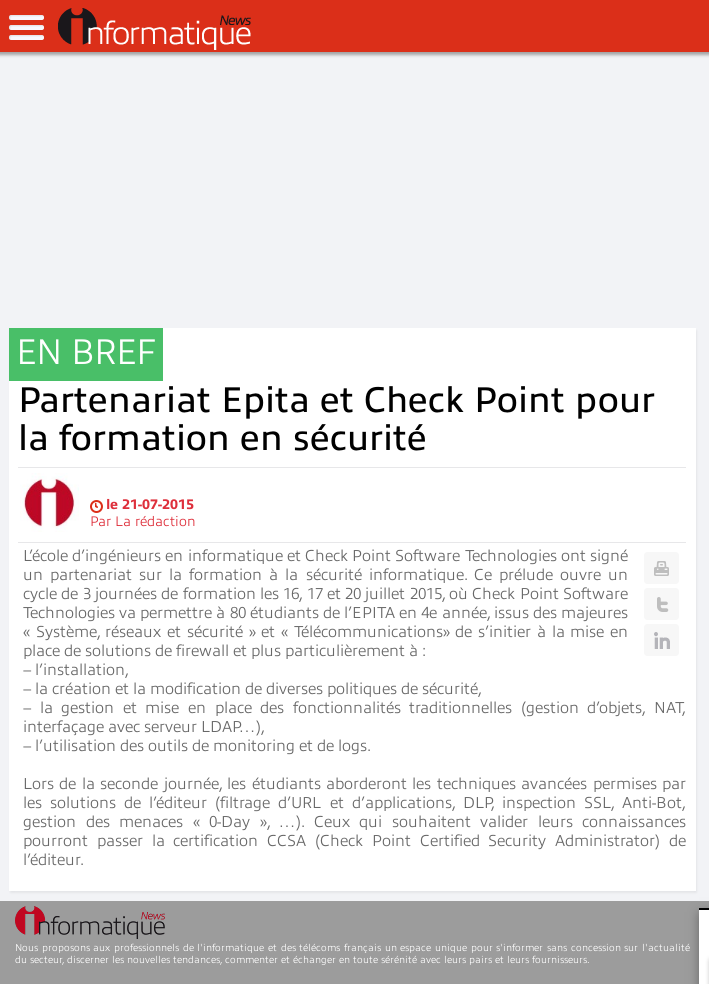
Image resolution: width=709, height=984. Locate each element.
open (26, 27)
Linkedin (661, 640)
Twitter (661, 604)
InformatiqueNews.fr (154, 29)
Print (661, 568)
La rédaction (155, 521)
